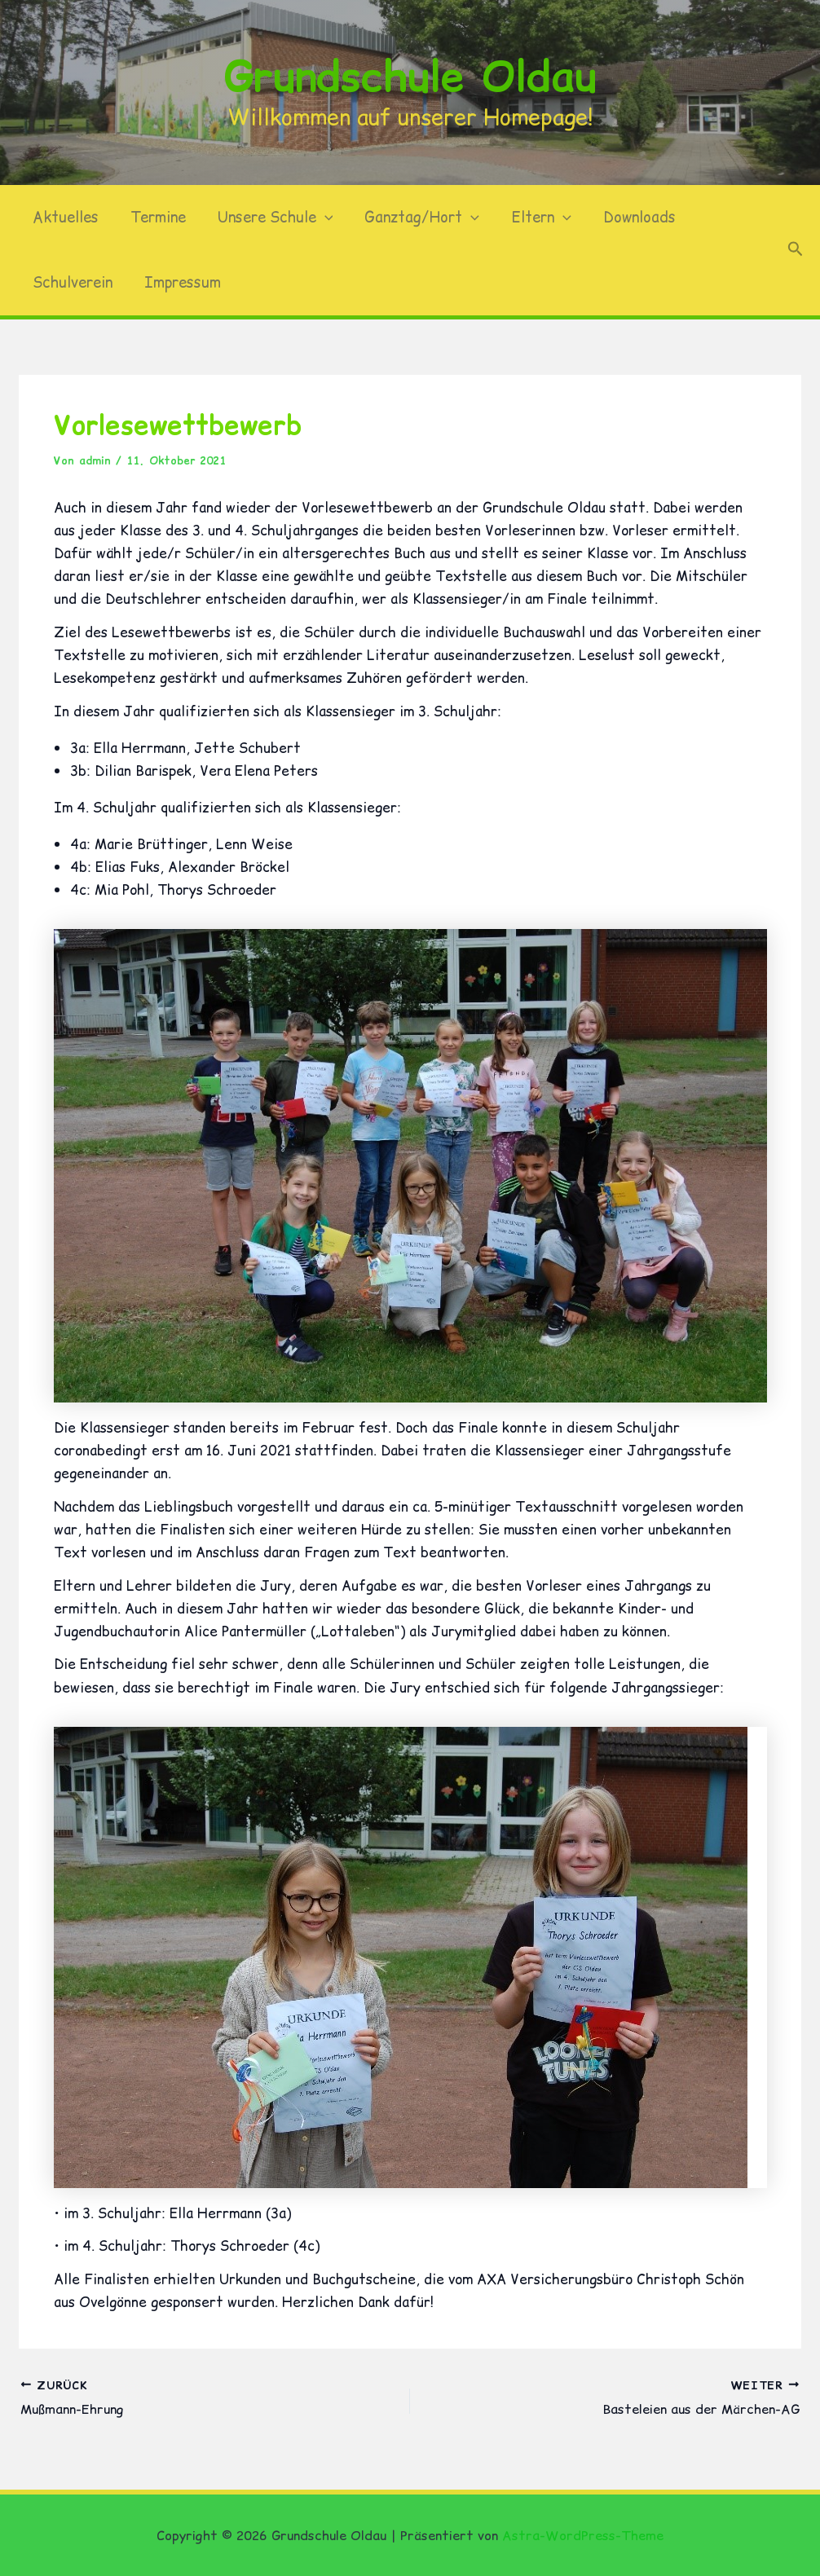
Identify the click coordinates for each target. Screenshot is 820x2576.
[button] (318, 217)
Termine (154, 217)
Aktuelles (64, 217)
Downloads (625, 217)
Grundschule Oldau (410, 76)
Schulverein (71, 282)
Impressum (178, 282)
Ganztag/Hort (413, 217)
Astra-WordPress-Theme (582, 2535)
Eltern (530, 217)
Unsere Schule (269, 217)
